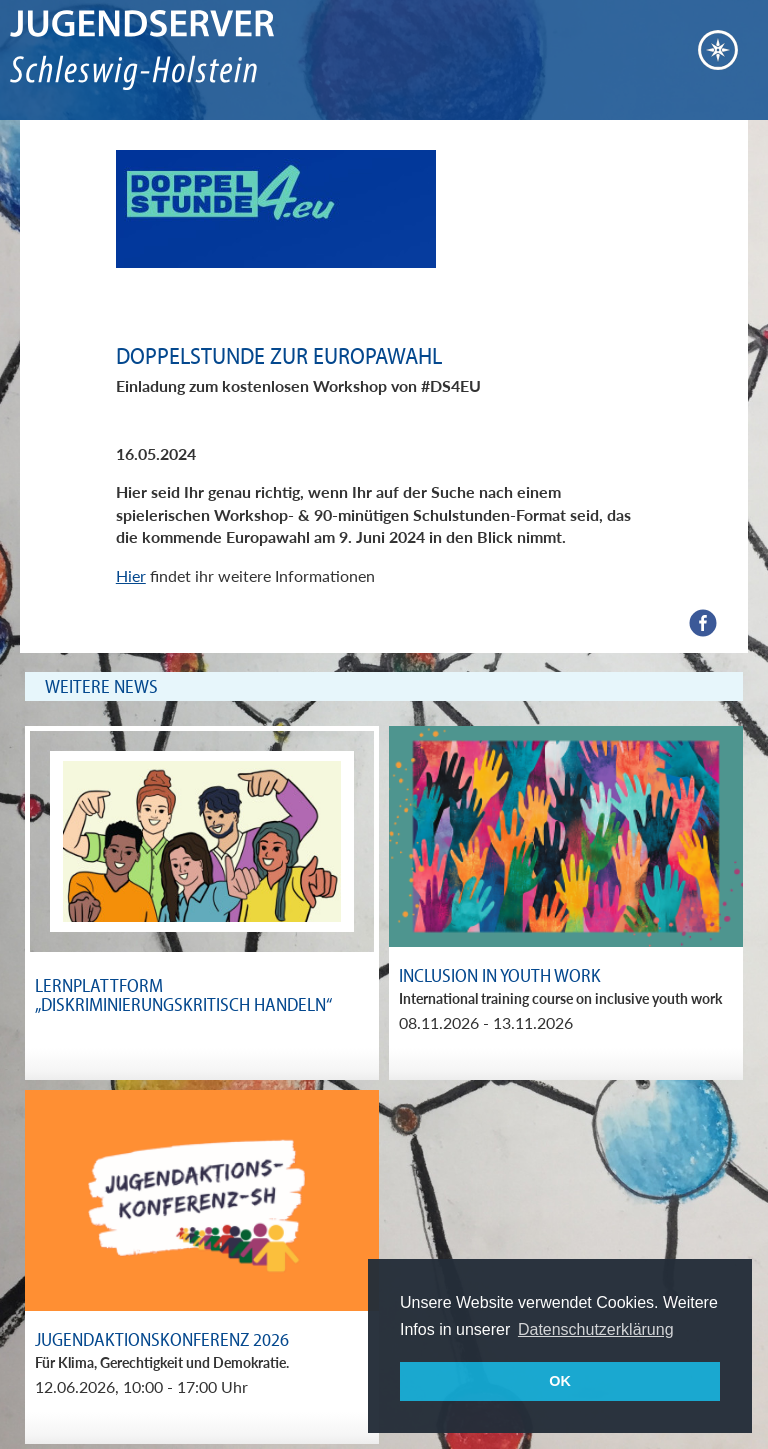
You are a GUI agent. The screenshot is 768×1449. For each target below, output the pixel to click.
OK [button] (560, 1381)
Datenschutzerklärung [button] (596, 1329)
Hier (131, 575)
